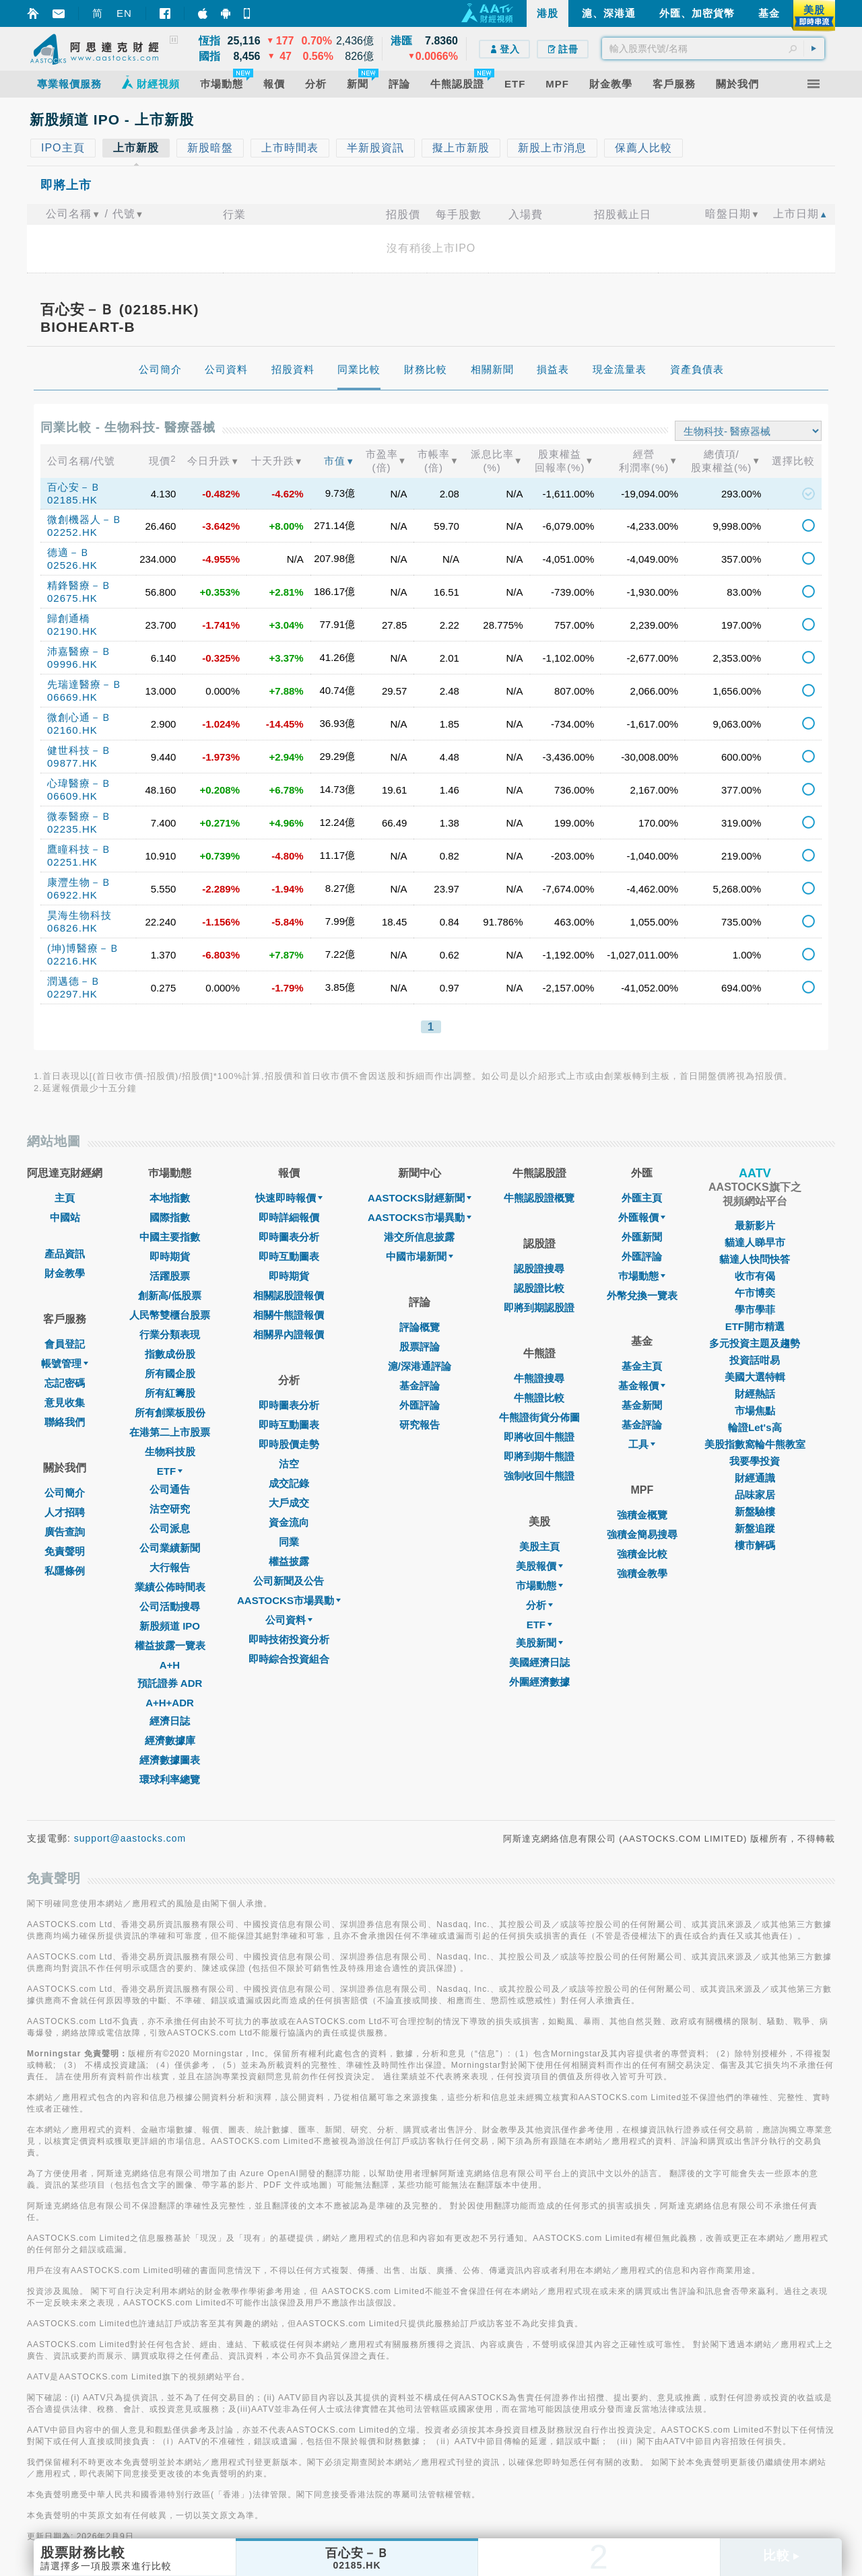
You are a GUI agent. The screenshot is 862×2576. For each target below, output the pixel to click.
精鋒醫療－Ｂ (79, 585)
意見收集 (64, 1402)
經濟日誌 (170, 1721)
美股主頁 (539, 1546)
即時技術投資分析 (288, 1639)
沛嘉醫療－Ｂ (79, 651)
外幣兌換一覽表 (642, 1295)
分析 (539, 1605)
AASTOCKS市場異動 (289, 1600)
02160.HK (72, 730)
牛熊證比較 (539, 1397)
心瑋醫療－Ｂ (79, 783)
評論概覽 (419, 1327)
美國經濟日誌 (539, 1662)
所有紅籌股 (170, 1393)
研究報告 (419, 1424)
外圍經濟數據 (539, 1681)
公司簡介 (64, 1492)
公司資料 (288, 1620)
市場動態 (539, 1585)
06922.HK (72, 895)
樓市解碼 (755, 1545)
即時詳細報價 (289, 1217)
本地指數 (170, 1198)
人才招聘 (64, 1512)
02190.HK (72, 631)
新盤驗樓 (755, 1511)
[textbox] (713, 48)
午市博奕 (755, 1292)
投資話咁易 (754, 1360)
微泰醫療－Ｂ (79, 816)
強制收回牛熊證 (539, 1476)
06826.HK (72, 928)
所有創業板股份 (170, 1412)
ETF (170, 1471)
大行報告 (170, 1567)
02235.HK (72, 829)
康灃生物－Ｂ (79, 882)
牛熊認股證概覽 (539, 1198)
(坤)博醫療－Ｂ (83, 948)
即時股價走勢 (289, 1444)
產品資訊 (64, 1253)
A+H (170, 1665)
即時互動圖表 (289, 1256)
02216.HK (72, 961)
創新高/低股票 (169, 1295)
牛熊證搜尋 (539, 1378)
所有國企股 (170, 1373)
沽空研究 (170, 1509)
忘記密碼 (64, 1383)
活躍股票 (170, 1276)
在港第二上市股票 (169, 1432)
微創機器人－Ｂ (85, 519)
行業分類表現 (169, 1334)
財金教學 (64, 1273)
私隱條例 (64, 1570)
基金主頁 (642, 1366)
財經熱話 (755, 1393)
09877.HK (72, 763)
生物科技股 (170, 1451)
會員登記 (64, 1344)
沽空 (289, 1463)
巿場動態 (641, 1276)
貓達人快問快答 (754, 1259)
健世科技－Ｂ (79, 750)
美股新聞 (539, 1642)
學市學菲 (755, 1309)
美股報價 (539, 1566)
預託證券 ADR (170, 1683)
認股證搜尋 (539, 1268)
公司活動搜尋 (169, 1606)
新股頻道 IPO (169, 1626)
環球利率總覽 (169, 1779)
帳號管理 (64, 1363)
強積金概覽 (642, 1515)
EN (124, 13)
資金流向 (289, 1522)
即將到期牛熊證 (539, 1456)
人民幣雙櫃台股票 (169, 1315)
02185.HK (72, 500)
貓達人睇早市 (755, 1242)
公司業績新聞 (169, 1548)
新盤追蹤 (755, 1528)
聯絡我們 (64, 1422)
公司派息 (170, 1528)
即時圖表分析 (289, 1237)
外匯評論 (419, 1405)
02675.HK (72, 598)
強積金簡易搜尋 (642, 1534)
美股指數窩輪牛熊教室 (754, 1444)
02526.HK (72, 565)
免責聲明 (64, 1551)
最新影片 (755, 1225)
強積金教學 (642, 1573)
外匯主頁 (642, 1198)
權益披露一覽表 (170, 1645)
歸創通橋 (68, 618)
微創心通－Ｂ (79, 717)
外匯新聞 (642, 1237)
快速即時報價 (289, 1198)
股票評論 (419, 1346)
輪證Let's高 (754, 1427)
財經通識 (755, 1478)
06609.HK (72, 796)
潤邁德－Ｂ (74, 981)
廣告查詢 (64, 1531)
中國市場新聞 (419, 1256)
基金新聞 (642, 1405)
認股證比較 (539, 1288)
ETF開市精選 (755, 1326)
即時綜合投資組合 (288, 1659)
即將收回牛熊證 (539, 1436)
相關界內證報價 (288, 1334)
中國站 (65, 1217)
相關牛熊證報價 (288, 1315)
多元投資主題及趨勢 (754, 1343)
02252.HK (72, 532)
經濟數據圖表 (169, 1760)
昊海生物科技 (79, 915)
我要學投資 (754, 1461)
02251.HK (72, 862)
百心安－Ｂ (74, 487)
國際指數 (170, 1217)
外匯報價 (641, 1217)
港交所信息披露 (419, 1237)
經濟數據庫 (170, 1740)
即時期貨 (170, 1256)
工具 (641, 1444)
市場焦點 (755, 1410)
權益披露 (289, 1561)
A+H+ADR (169, 1702)
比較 (781, 2555)
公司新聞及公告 (288, 1581)
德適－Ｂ (68, 552)
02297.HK (72, 994)
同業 (289, 1541)
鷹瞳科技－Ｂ (79, 849)
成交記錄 (289, 1483)
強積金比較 (642, 1554)
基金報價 (641, 1385)
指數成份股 (170, 1354)
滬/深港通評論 (419, 1366)
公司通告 (170, 1489)
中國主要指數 (169, 1237)
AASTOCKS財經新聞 (419, 1198)
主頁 (65, 1198)
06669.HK (72, 697)
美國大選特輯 (755, 1377)
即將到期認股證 (539, 1307)
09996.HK (72, 664)
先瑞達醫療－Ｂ (85, 684)
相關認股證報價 (288, 1295)
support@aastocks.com (130, 1838)
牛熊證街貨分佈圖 (539, 1417)
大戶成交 (289, 1502)
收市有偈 (755, 1276)
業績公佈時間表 (170, 1587)
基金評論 (419, 1385)
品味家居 (755, 1494)
